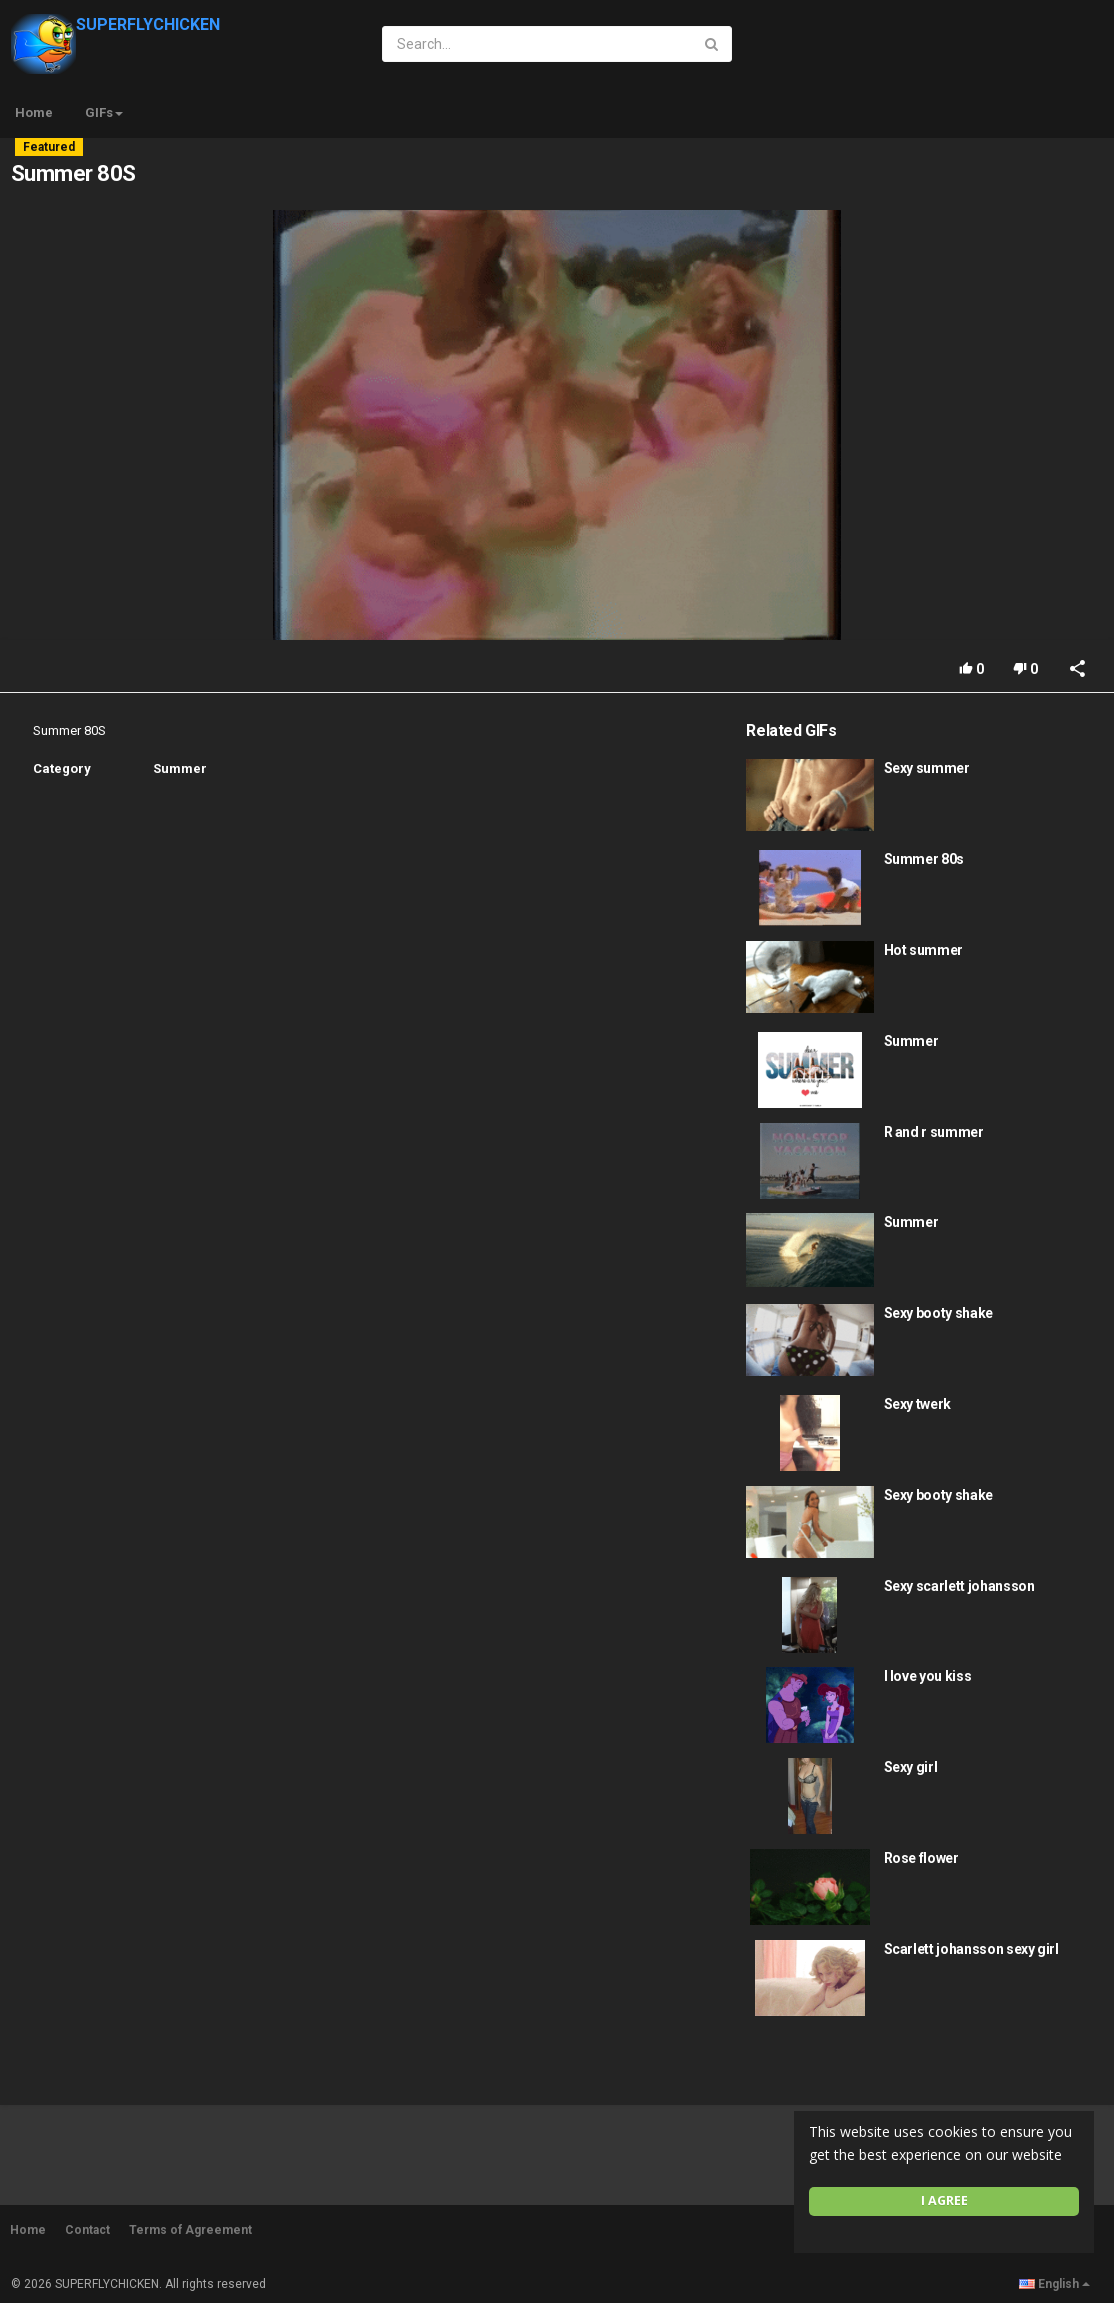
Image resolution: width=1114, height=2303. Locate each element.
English (1054, 2284)
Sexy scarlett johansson (959, 1586)
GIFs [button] (104, 112)
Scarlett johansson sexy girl (971, 1949)
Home (34, 112)
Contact (87, 2230)
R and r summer (934, 1132)
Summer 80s (924, 859)
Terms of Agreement (190, 2230)
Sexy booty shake (938, 1313)
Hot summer (924, 950)
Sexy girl (911, 1767)
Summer (180, 768)
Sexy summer (927, 768)
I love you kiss (928, 1676)
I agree (944, 2200)
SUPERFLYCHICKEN (115, 24)
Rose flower (921, 1858)
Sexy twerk (918, 1404)
